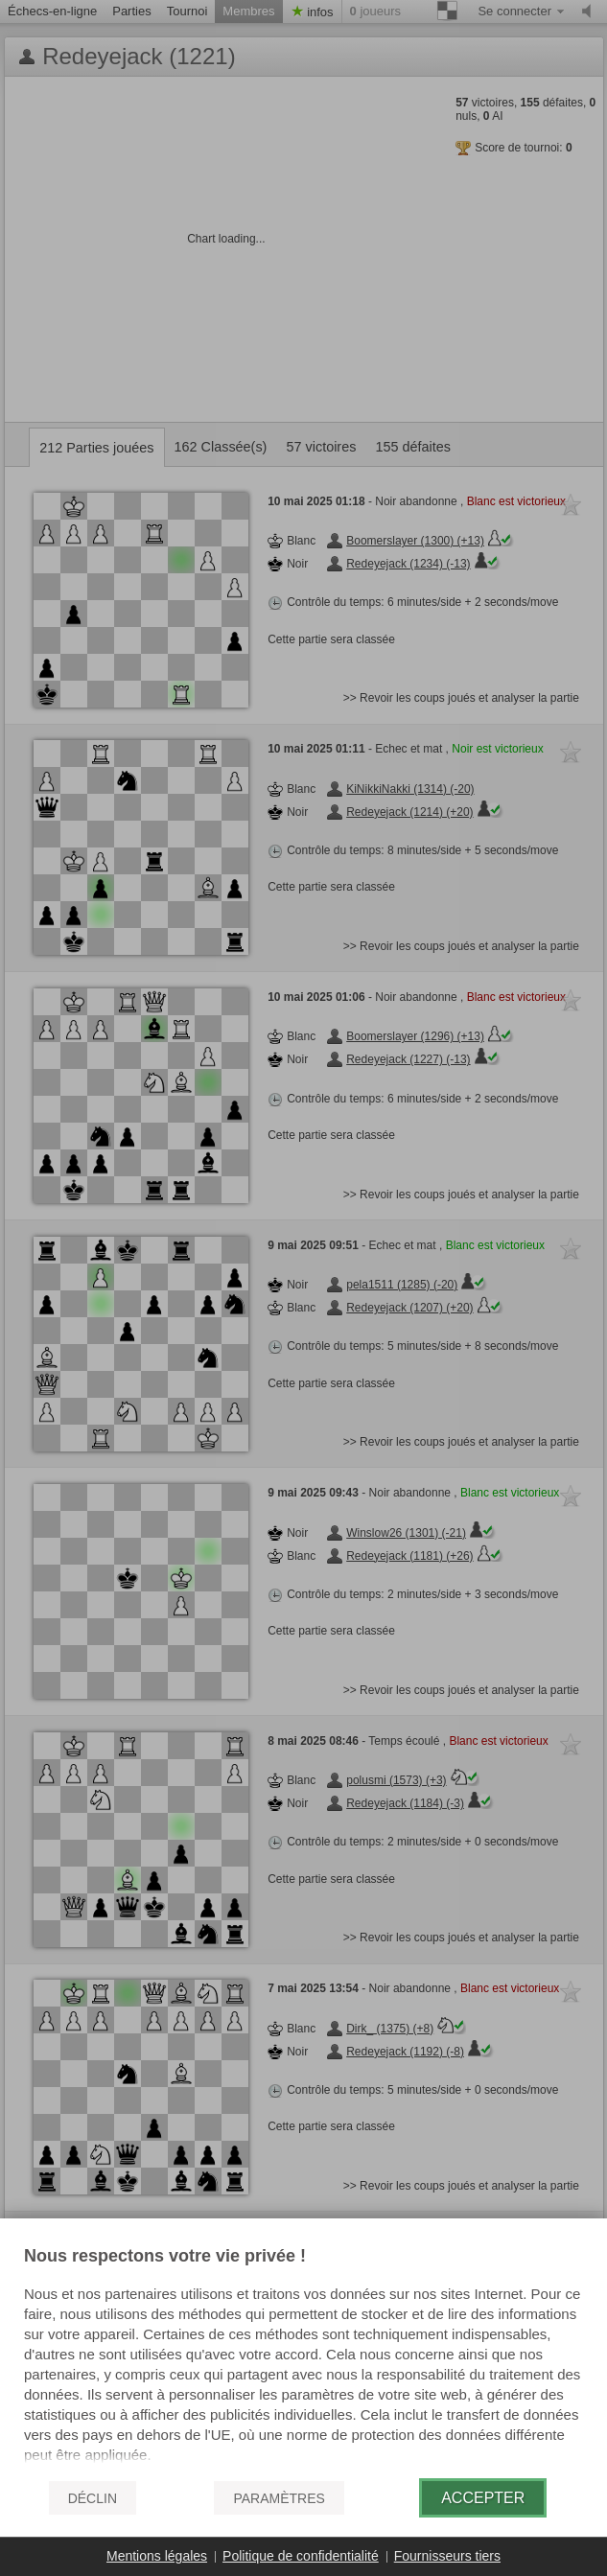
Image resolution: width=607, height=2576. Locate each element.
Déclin (92, 2498)
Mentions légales (156, 2556)
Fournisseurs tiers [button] (447, 2556)
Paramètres (278, 2498)
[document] (303, 2355)
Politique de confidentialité (300, 2556)
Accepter (483, 2498)
